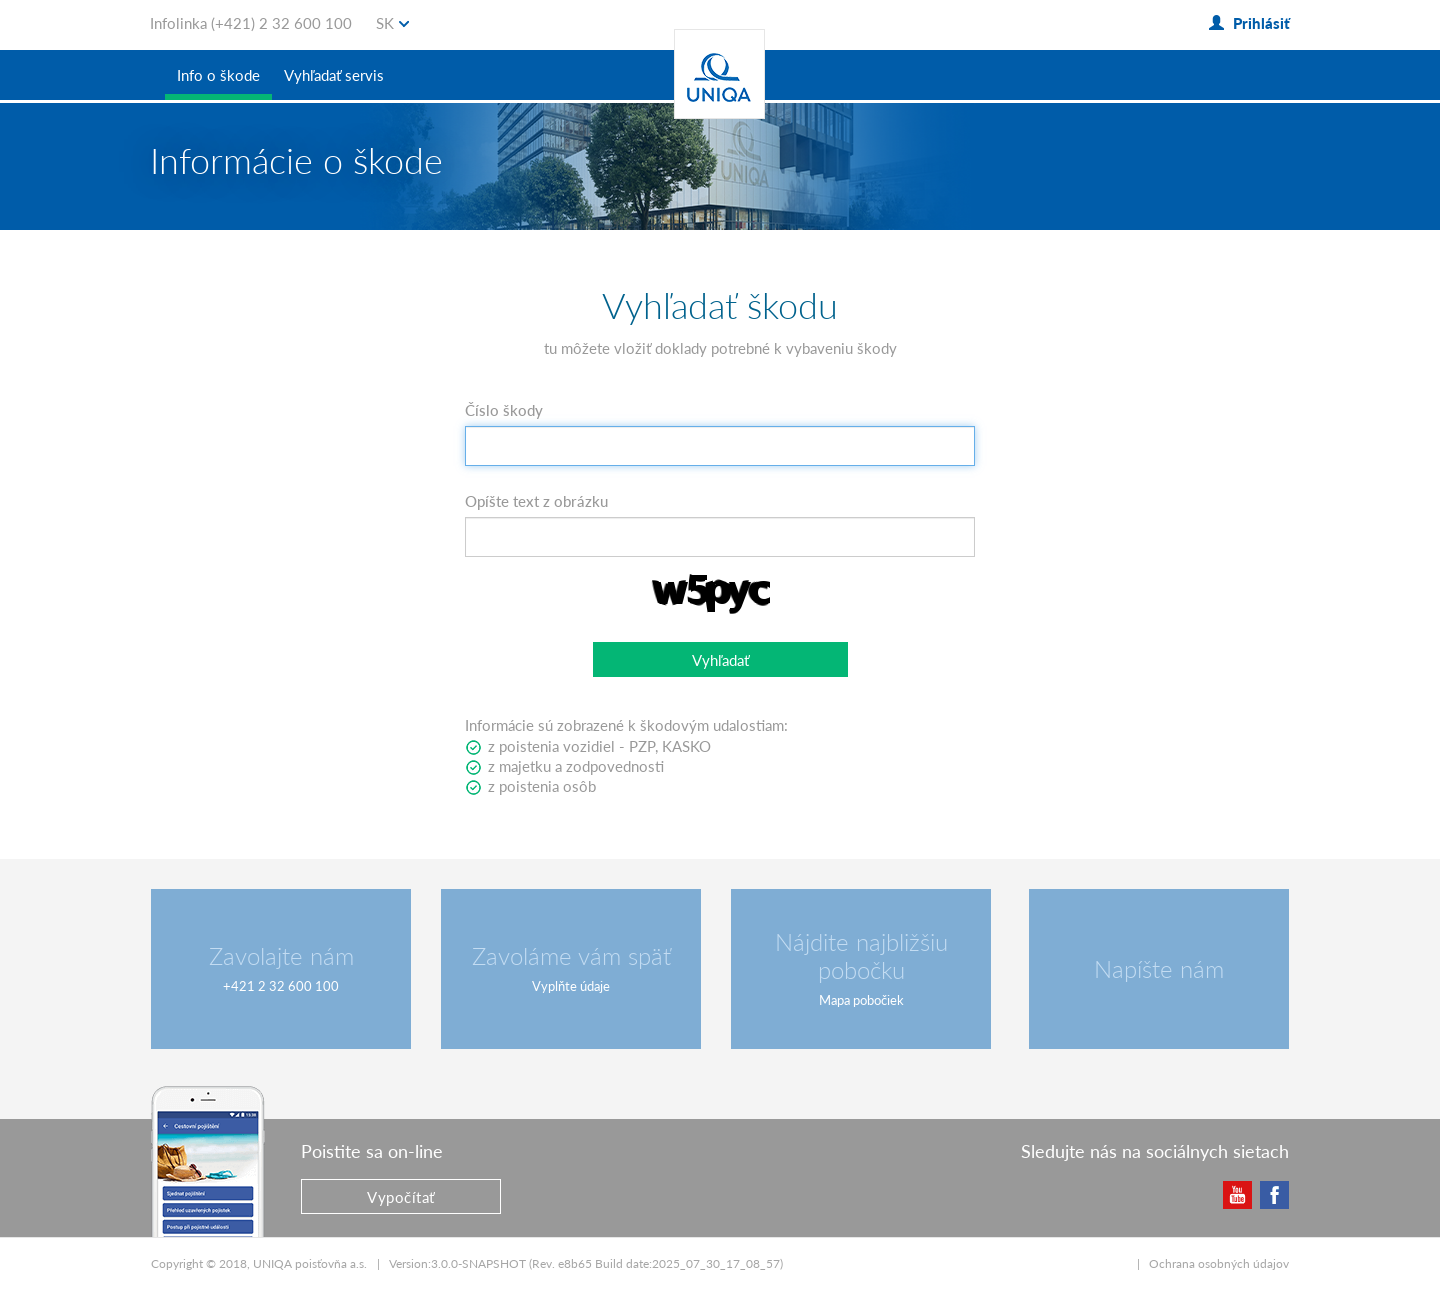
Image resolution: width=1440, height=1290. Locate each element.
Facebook (1273, 1194)
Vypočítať (401, 1197)
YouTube (1236, 1194)
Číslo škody (504, 410)
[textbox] (720, 446)
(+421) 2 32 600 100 (281, 23)
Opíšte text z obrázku (536, 501)
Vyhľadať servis (334, 75)
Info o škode (218, 75)
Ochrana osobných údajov (1219, 1263)
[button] (720, 659)
